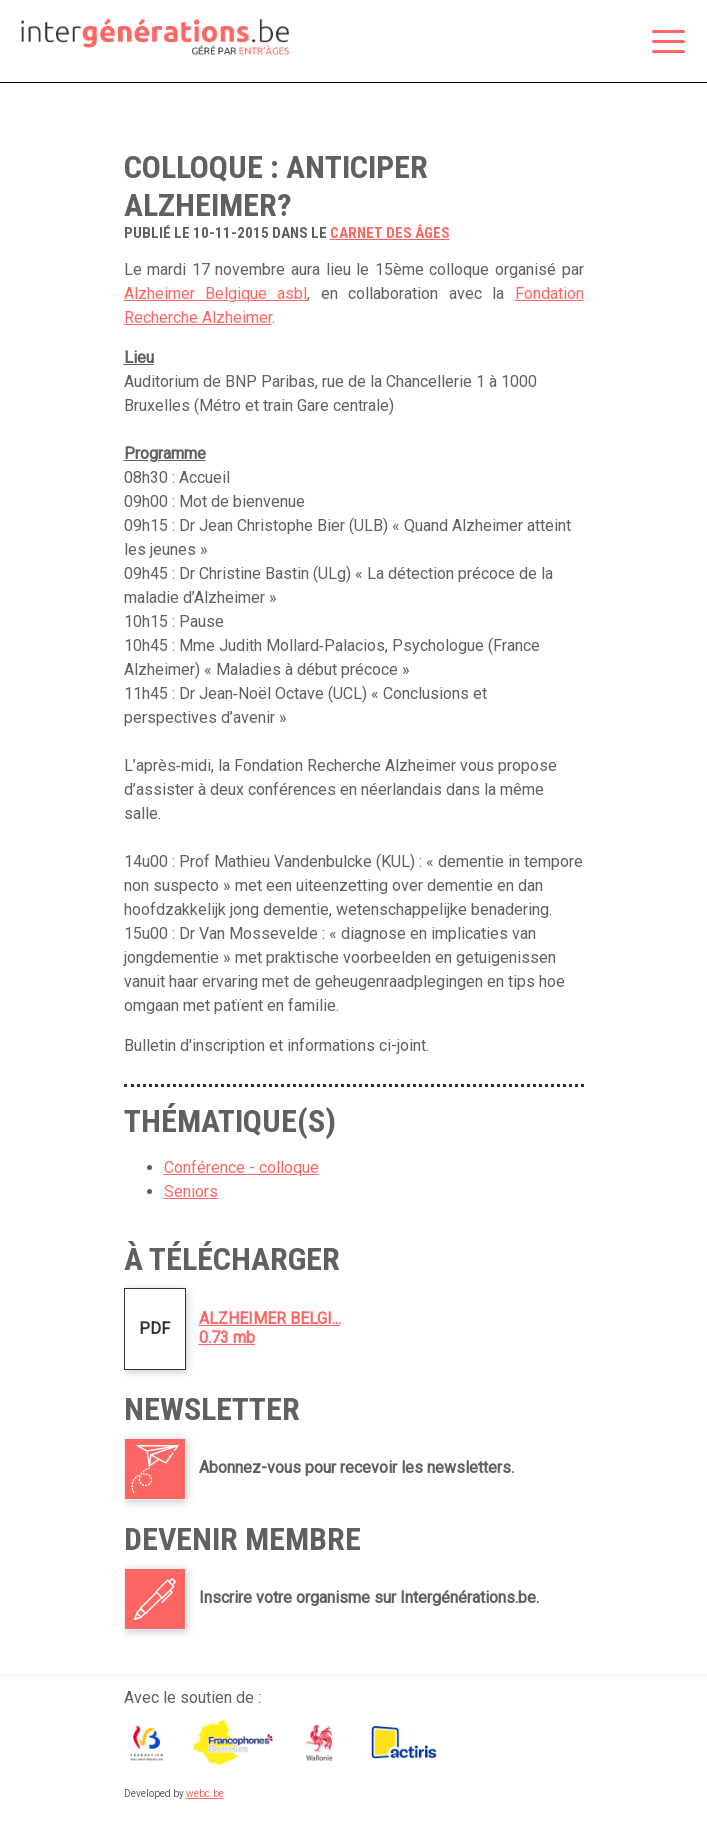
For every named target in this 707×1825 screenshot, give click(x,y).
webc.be (205, 1793)
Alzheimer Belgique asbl (216, 293)
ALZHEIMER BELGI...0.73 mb (270, 1328)
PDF (154, 1328)
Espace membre (576, 43)
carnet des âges (390, 233)
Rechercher (618, 43)
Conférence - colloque (241, 1167)
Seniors (191, 1191)
